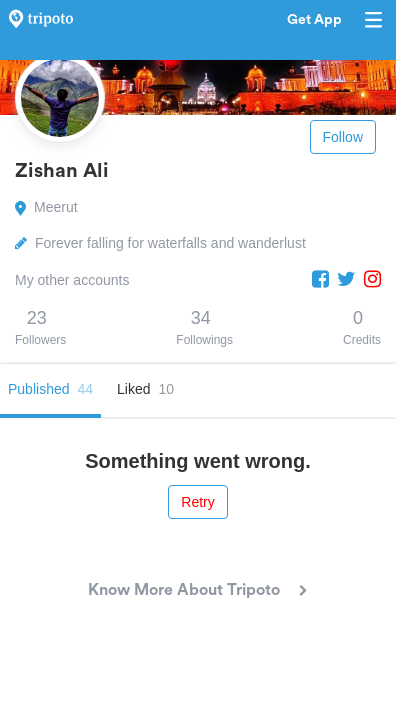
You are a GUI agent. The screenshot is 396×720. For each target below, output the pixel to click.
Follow (343, 137)
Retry (197, 502)
